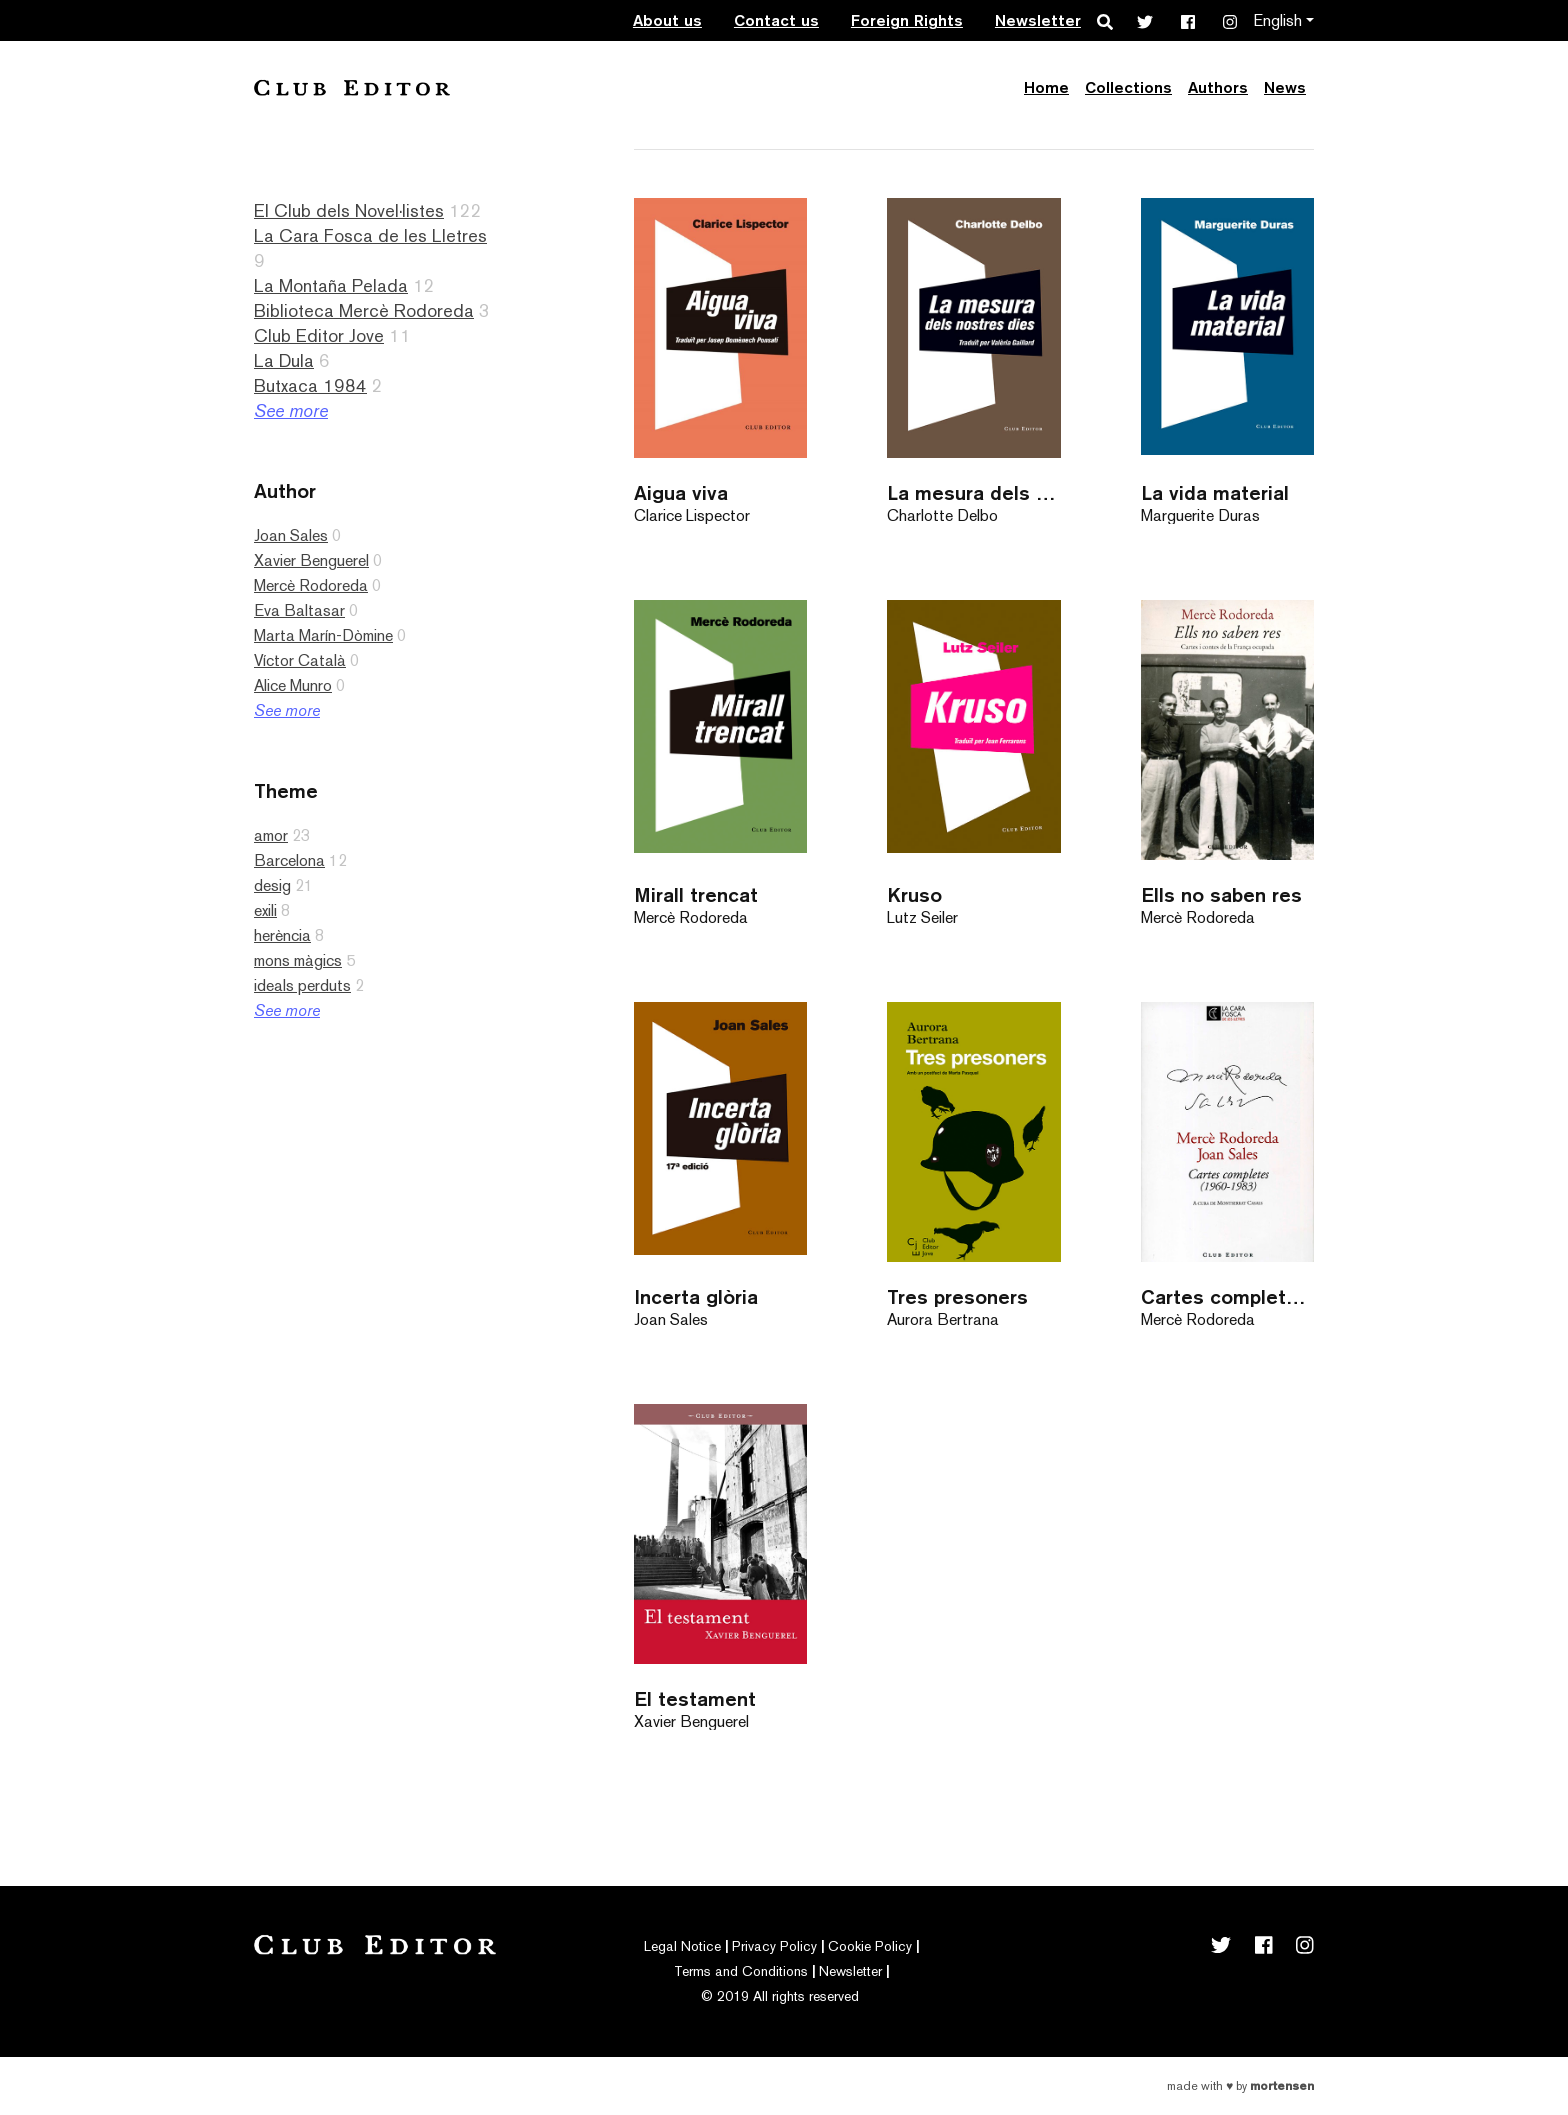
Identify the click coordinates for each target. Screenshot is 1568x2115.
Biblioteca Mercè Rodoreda (364, 310)
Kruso (914, 894)
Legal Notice (682, 1946)
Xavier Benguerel (311, 560)
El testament (695, 1698)
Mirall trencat (696, 894)
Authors (1218, 87)
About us (667, 20)
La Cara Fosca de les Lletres (370, 235)
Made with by (1240, 2086)
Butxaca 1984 (310, 385)
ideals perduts (302, 985)
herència (282, 935)
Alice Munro (293, 685)
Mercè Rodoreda (311, 585)
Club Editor (352, 87)
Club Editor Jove (319, 335)
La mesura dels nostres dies (973, 492)
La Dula (284, 360)
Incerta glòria (696, 1296)
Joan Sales (291, 535)
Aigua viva (681, 492)
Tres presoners (957, 1296)
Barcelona (289, 860)
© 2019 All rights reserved (780, 1996)
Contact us (776, 20)
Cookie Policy (870, 1946)
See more (291, 410)
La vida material (1215, 492)
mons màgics (298, 960)
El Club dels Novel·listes (349, 210)
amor (271, 835)
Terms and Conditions (741, 1971)
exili (265, 910)
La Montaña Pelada (331, 285)
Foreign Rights (907, 20)
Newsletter (1038, 20)
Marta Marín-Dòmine (323, 635)
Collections (1128, 87)
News (1285, 87)
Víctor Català (300, 660)
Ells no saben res (1221, 894)
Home (1046, 87)
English (1277, 20)
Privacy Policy (774, 1946)
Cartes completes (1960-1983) (1227, 1296)
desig (272, 885)
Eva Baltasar (299, 610)
